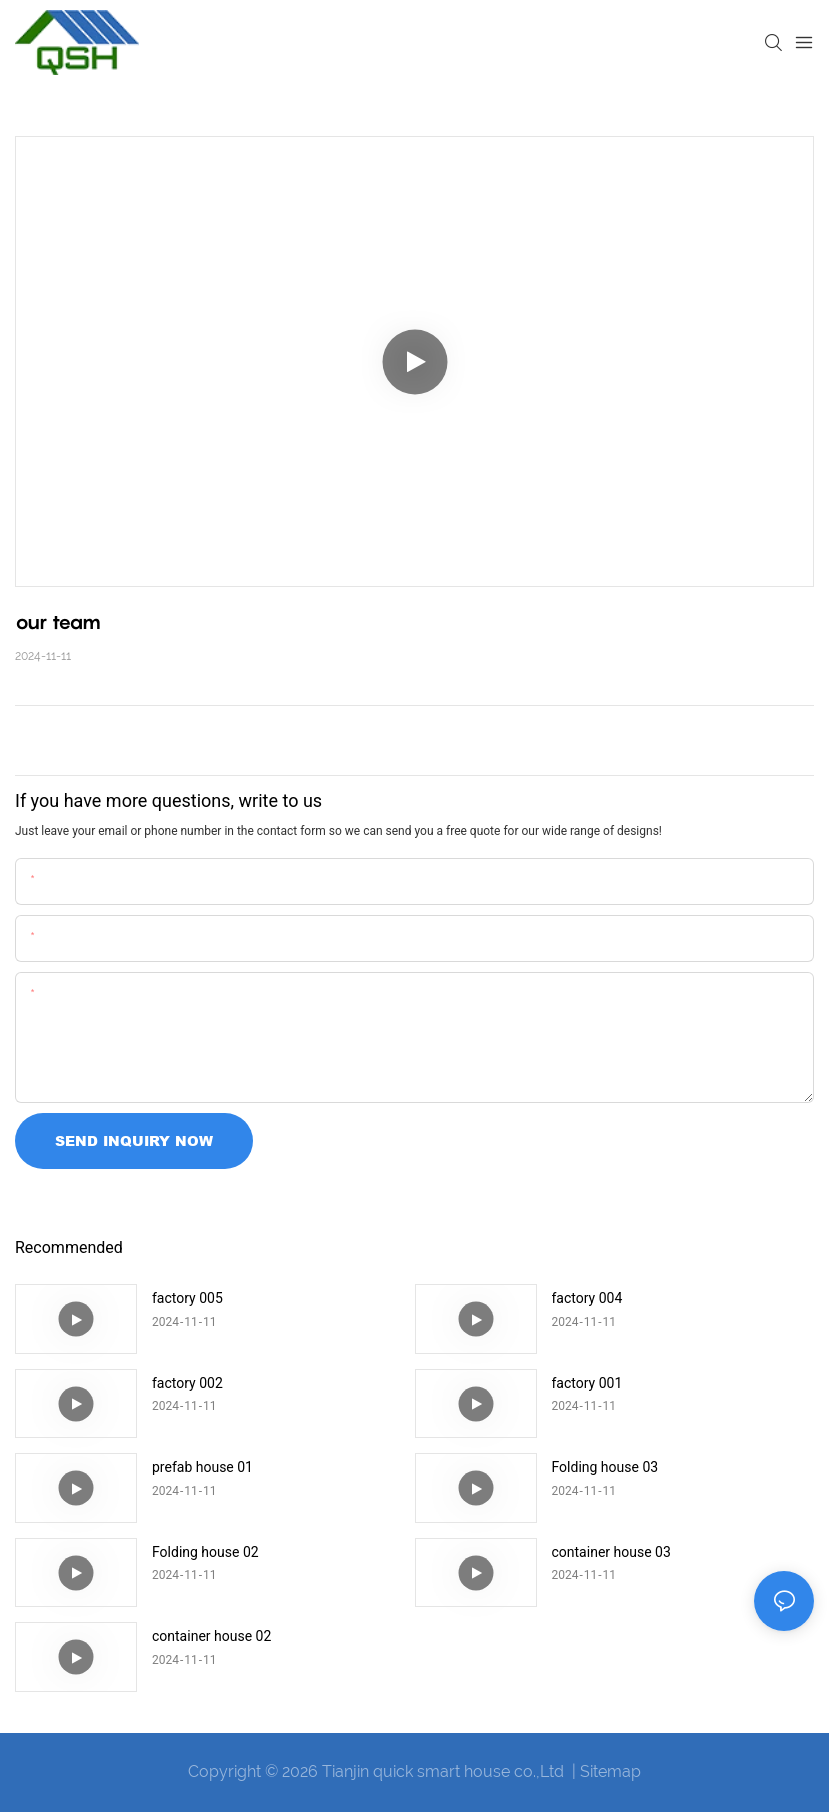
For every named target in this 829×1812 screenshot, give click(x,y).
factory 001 (587, 1383)
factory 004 (587, 1298)
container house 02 (211, 1636)
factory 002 (187, 1383)
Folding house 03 (605, 1467)
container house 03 (611, 1552)
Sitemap (610, 1771)
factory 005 (187, 1298)
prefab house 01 (202, 1467)
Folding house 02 (205, 1552)
